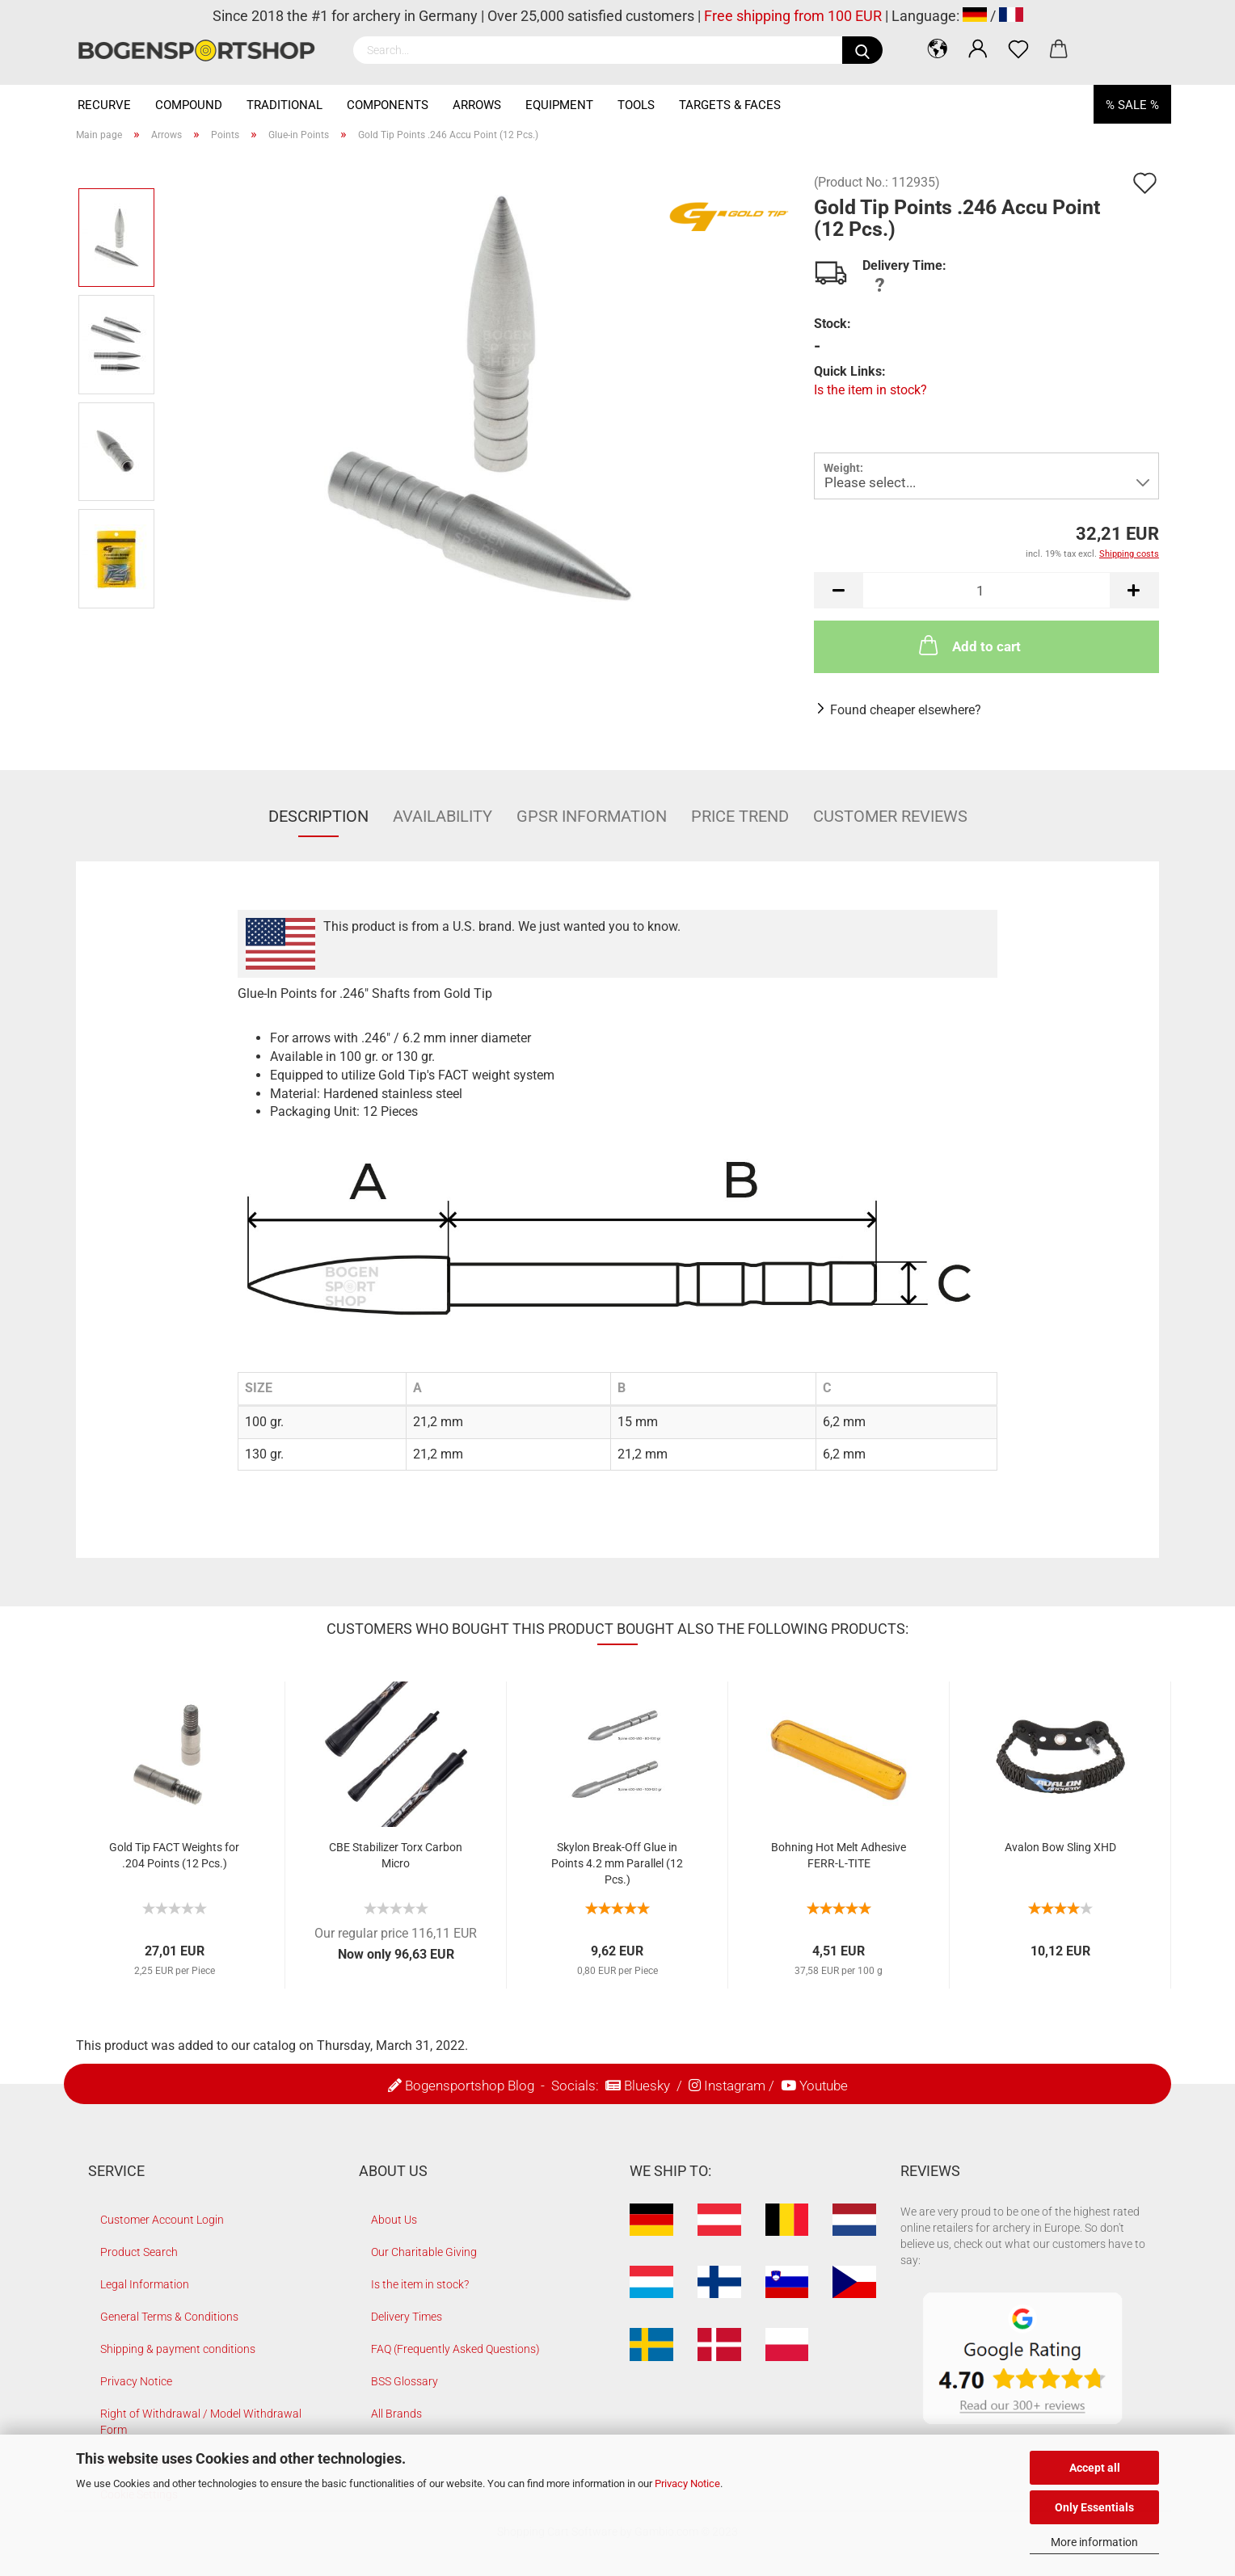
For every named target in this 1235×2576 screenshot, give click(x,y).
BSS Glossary (404, 2381)
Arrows (477, 105)
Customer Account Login (162, 2219)
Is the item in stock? (870, 390)
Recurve (104, 105)
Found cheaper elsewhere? (905, 710)
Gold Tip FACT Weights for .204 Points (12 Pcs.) (174, 1855)
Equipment (559, 105)
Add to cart (968, 645)
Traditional (284, 105)
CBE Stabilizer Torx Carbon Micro (395, 1855)
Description (318, 816)
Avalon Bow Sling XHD (1060, 1847)
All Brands (396, 2413)
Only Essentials (1094, 2507)
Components (387, 105)
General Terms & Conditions (169, 2316)
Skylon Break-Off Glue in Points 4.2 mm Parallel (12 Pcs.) (617, 1863)
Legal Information (144, 2284)
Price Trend (740, 816)
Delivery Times (406, 2316)
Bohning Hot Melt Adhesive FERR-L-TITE (838, 1855)
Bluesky (647, 2085)
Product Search (139, 2252)
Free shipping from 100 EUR (793, 15)
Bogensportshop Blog (469, 2085)
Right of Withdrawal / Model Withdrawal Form (200, 2421)
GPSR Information (591, 816)
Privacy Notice (687, 2483)
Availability (442, 816)
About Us (394, 2219)
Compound (188, 105)
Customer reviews (890, 816)
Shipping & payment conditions (177, 2348)
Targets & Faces (730, 105)
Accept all (1094, 2467)
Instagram (734, 2085)
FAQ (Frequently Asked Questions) (455, 2348)
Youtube (823, 2085)
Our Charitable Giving (424, 2252)
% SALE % (1132, 105)
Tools (636, 105)
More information (1094, 2542)
